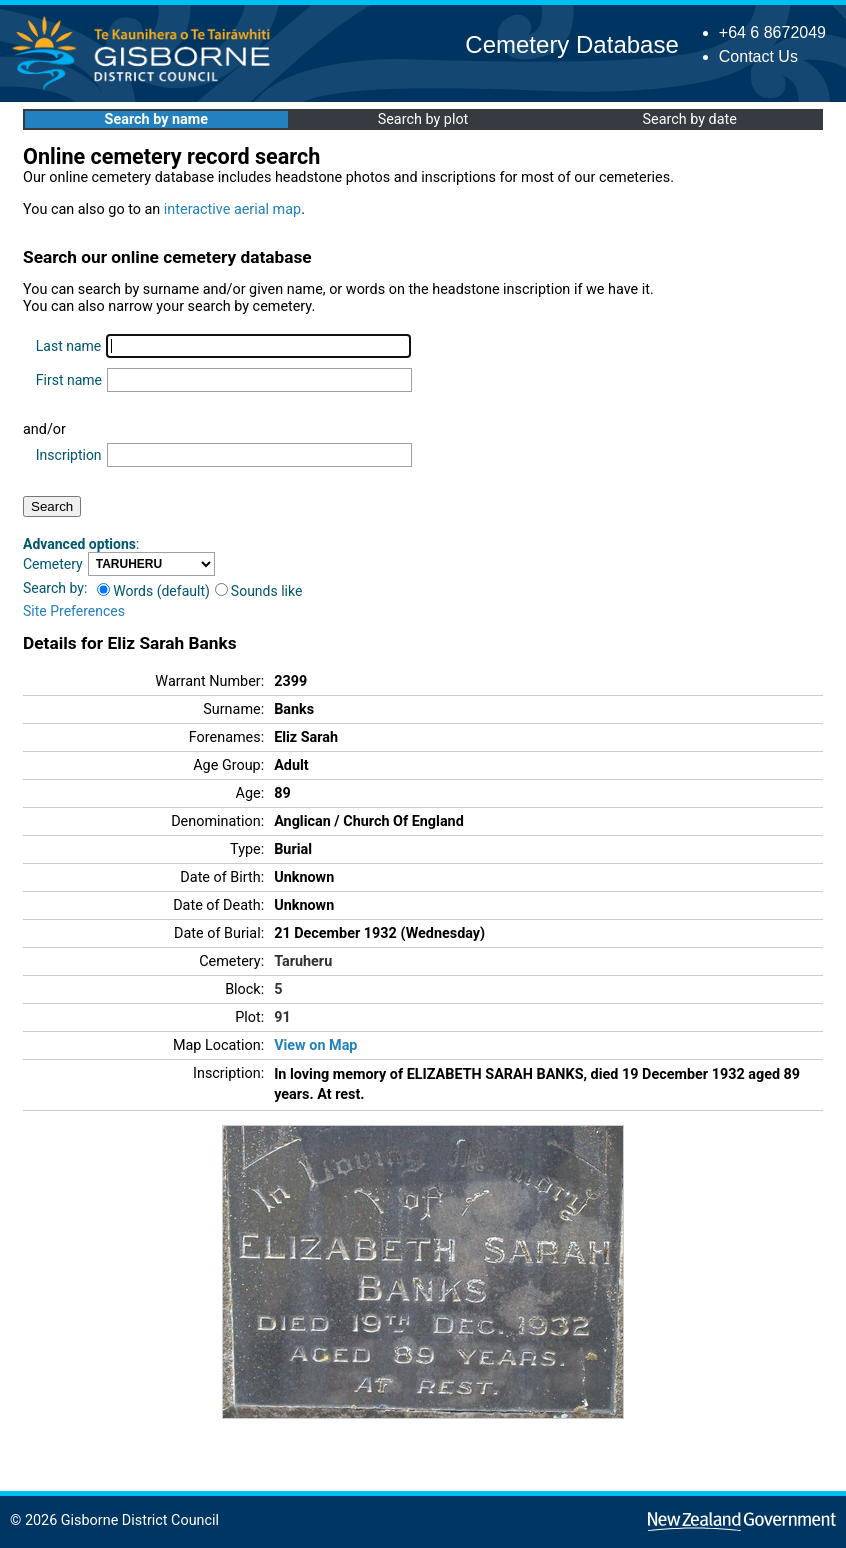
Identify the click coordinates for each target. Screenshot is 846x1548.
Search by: (55, 588)
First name (69, 380)
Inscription (69, 455)
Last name (68, 346)
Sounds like (259, 591)
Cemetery (53, 564)
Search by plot (423, 119)
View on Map (315, 1045)
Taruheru (303, 961)
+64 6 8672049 (772, 32)
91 (282, 1017)
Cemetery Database (571, 44)
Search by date (689, 119)
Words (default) (153, 591)
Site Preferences (74, 611)
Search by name (156, 119)
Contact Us (758, 56)
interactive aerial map (232, 209)
